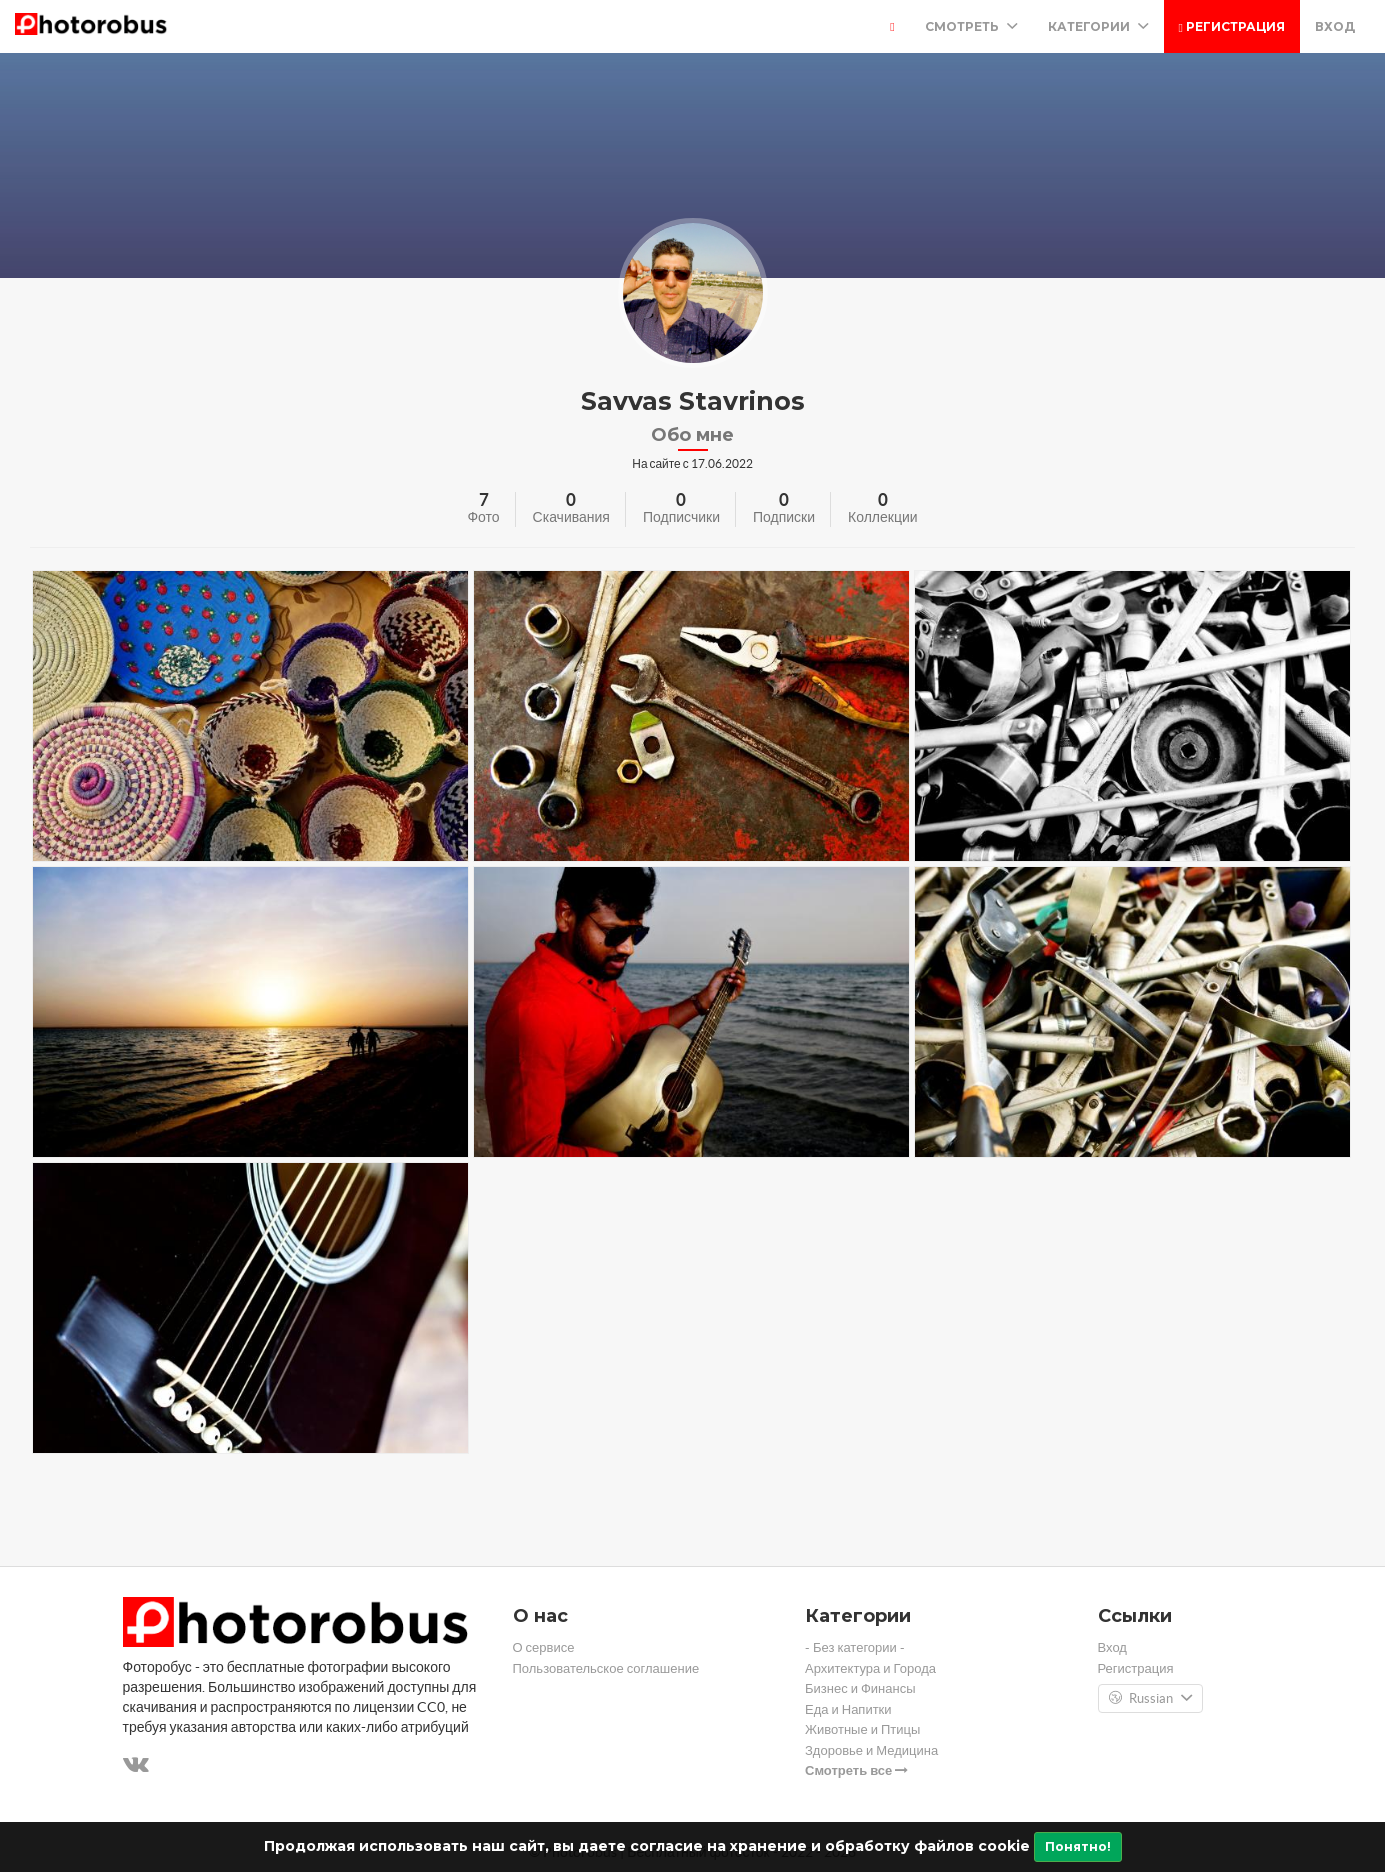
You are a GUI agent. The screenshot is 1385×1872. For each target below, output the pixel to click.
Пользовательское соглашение (606, 1668)
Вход (1335, 26)
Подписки (784, 517)
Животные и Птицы (862, 1729)
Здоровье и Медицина (871, 1750)
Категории (1098, 26)
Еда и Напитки (848, 1709)
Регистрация (1232, 26)
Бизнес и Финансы (860, 1688)
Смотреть (971, 26)
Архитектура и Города (870, 1668)
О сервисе (544, 1647)
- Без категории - (855, 1647)
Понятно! (1078, 1846)
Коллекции (883, 517)
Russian (1150, 1699)
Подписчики (681, 517)
